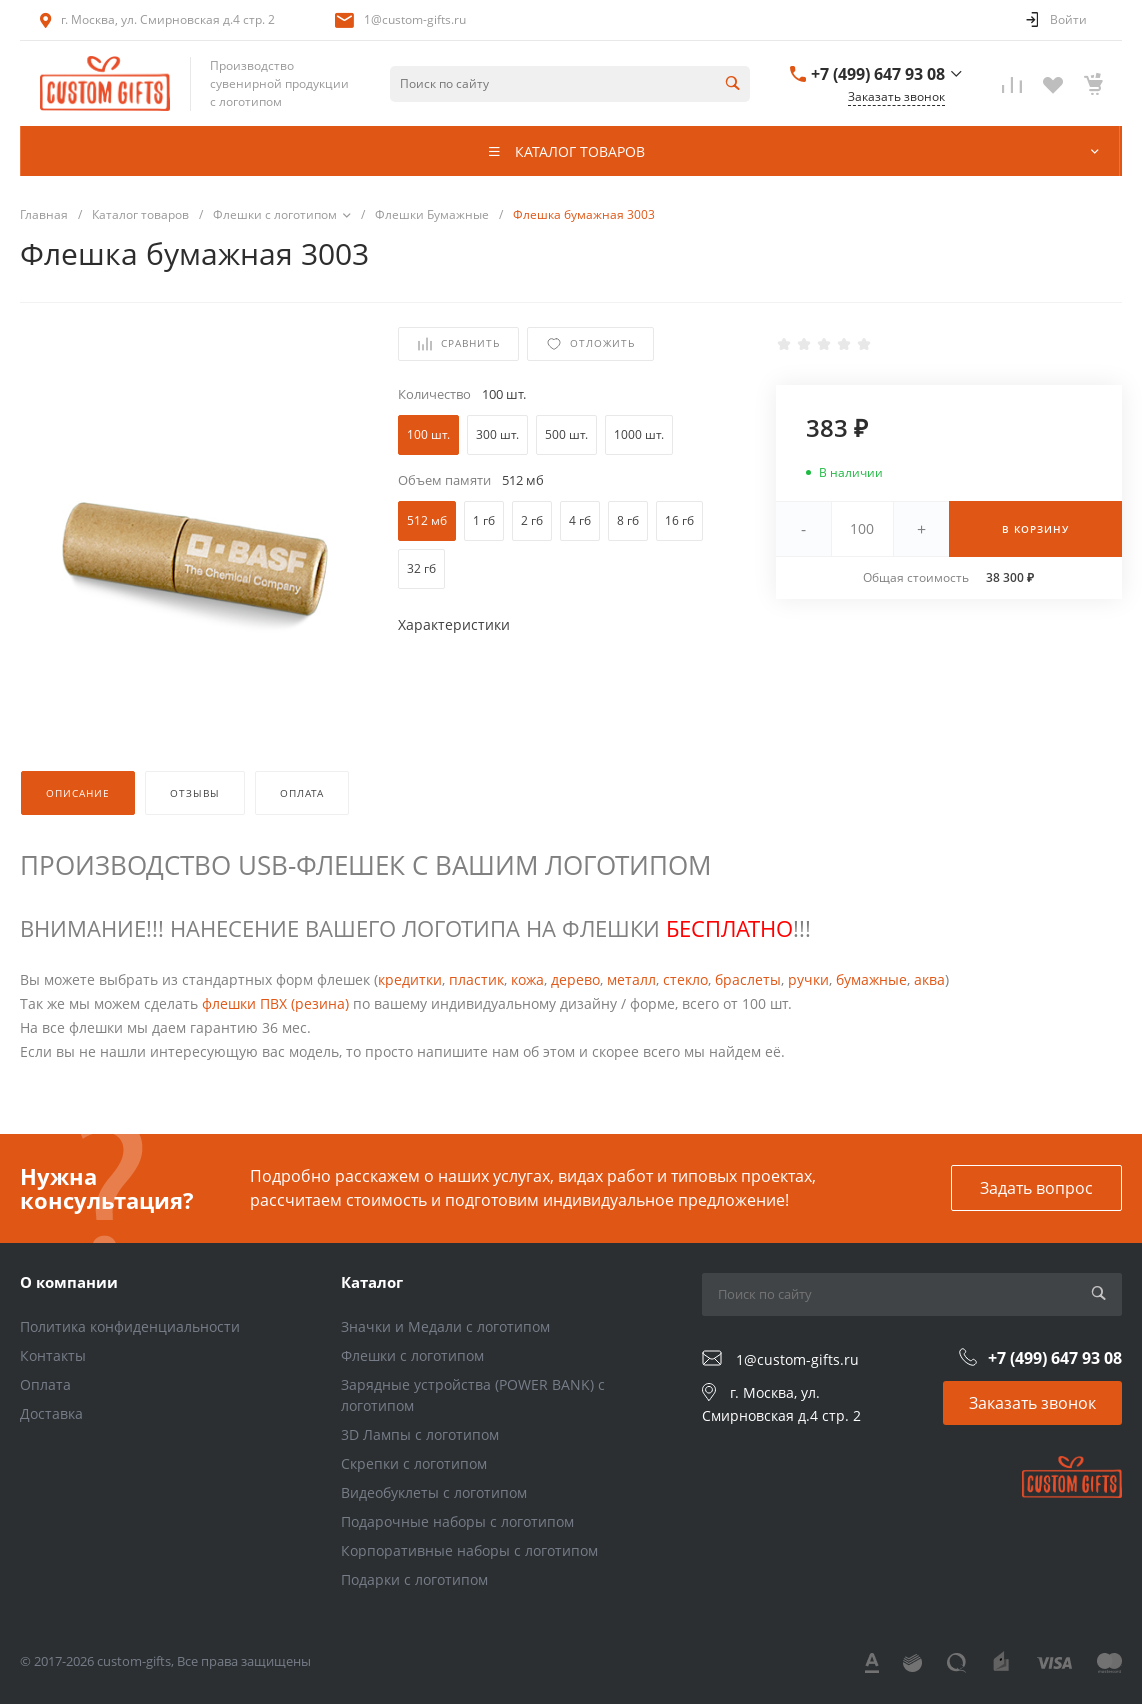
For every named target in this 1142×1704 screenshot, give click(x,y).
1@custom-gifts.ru (415, 19)
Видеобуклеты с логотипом (434, 1492)
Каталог (372, 1282)
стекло (685, 979)
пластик (476, 979)
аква (929, 979)
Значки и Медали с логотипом (445, 1326)
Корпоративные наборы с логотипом (469, 1550)
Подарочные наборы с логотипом (457, 1521)
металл (631, 979)
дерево (575, 979)
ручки (808, 979)
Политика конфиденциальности (130, 1326)
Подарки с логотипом (414, 1579)
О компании (69, 1282)
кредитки (410, 979)
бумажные (871, 979)
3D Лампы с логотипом (420, 1434)
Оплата (45, 1384)
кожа (527, 979)
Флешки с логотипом (412, 1355)
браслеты (748, 979)
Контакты (53, 1355)
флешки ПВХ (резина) (275, 1003)
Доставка (51, 1413)
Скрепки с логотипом (414, 1463)
